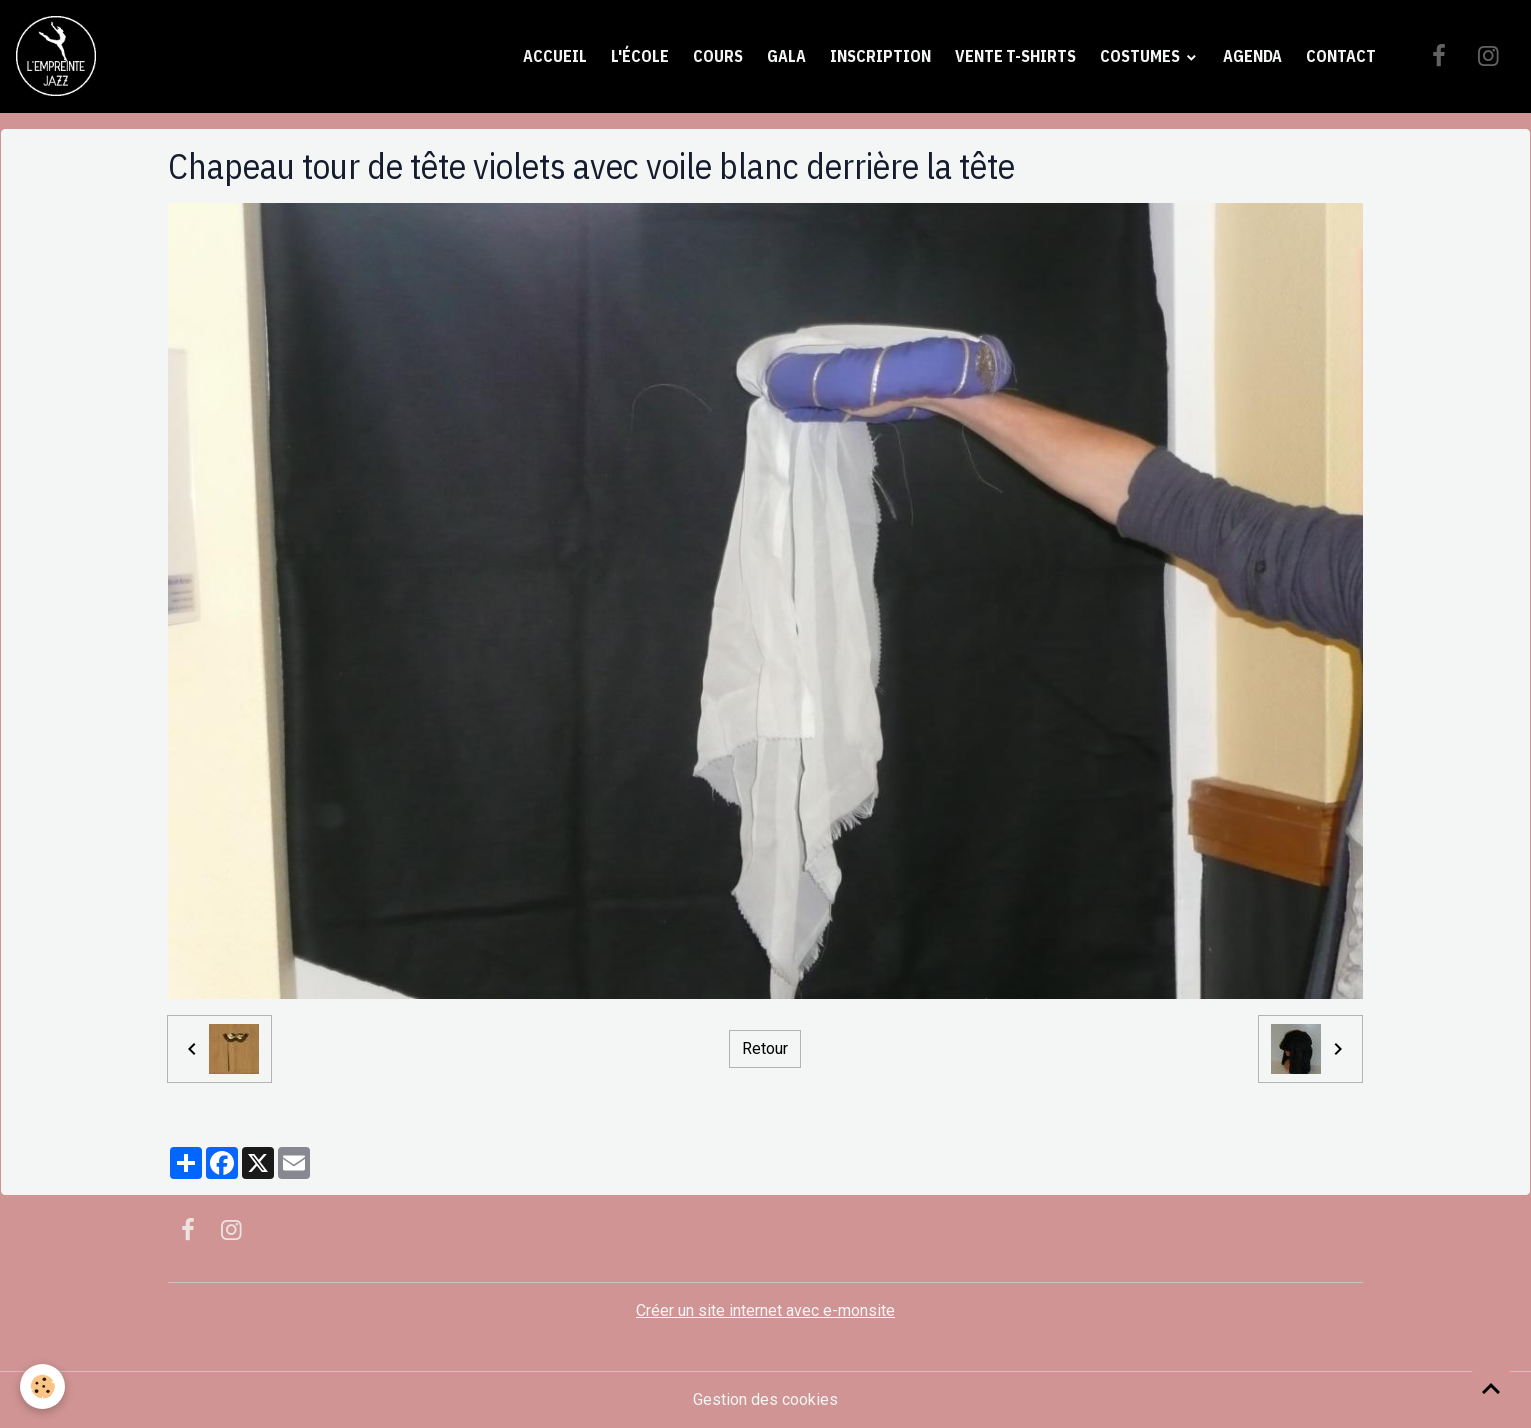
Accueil (555, 56)
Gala (786, 56)
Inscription (880, 56)
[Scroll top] (1491, 1388)
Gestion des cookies (765, 1399)
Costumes (1141, 56)
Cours (718, 56)
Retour (765, 1048)
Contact (1341, 56)
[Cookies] (42, 1386)
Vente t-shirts (1015, 56)
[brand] (60, 56)
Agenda (1252, 56)
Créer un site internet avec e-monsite (765, 1310)
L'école (640, 56)
